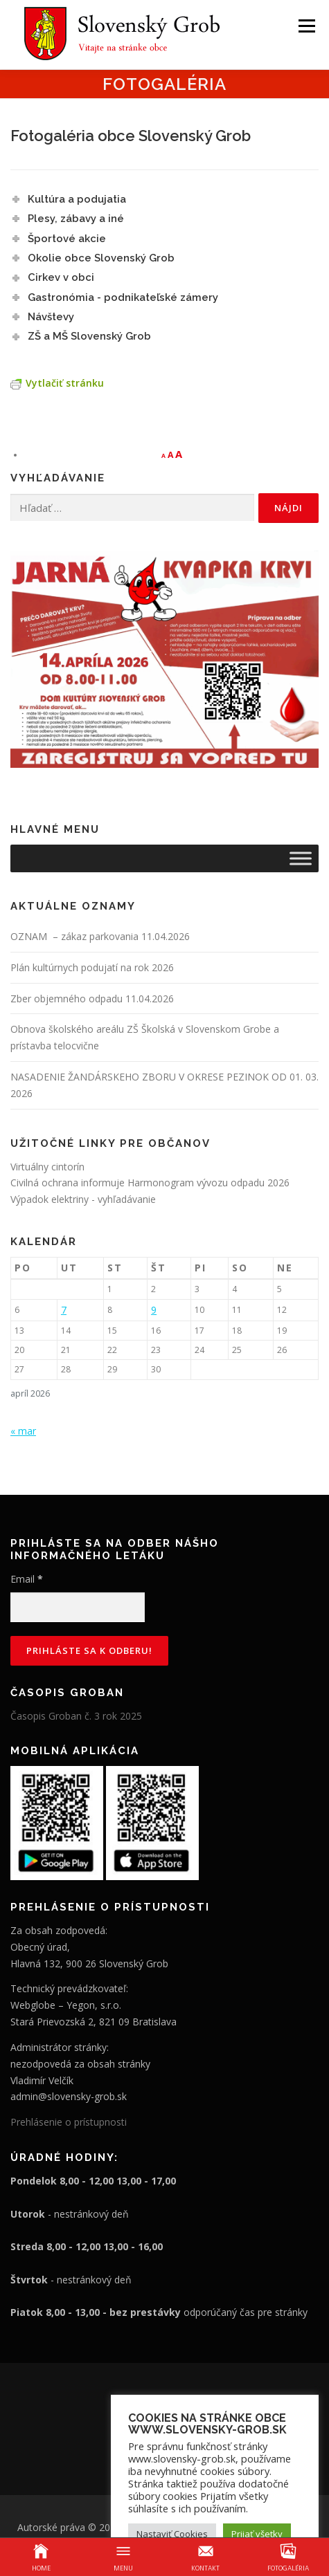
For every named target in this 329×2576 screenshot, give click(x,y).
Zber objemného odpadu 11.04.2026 (92, 998)
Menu (305, 26)
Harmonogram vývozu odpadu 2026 (208, 1182)
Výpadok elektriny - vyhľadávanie (83, 1199)
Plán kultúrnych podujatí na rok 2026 (92, 967)
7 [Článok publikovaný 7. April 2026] (63, 1309)
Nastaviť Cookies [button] (172, 2534)
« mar (23, 1430)
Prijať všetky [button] (257, 2534)
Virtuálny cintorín (47, 1166)
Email (26, 1578)
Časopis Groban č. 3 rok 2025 (76, 1715)
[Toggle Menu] (301, 858)
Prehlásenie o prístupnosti (68, 2121)
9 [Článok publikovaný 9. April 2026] (154, 1309)
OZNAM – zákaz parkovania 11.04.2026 (100, 936)
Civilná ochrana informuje (68, 1182)
